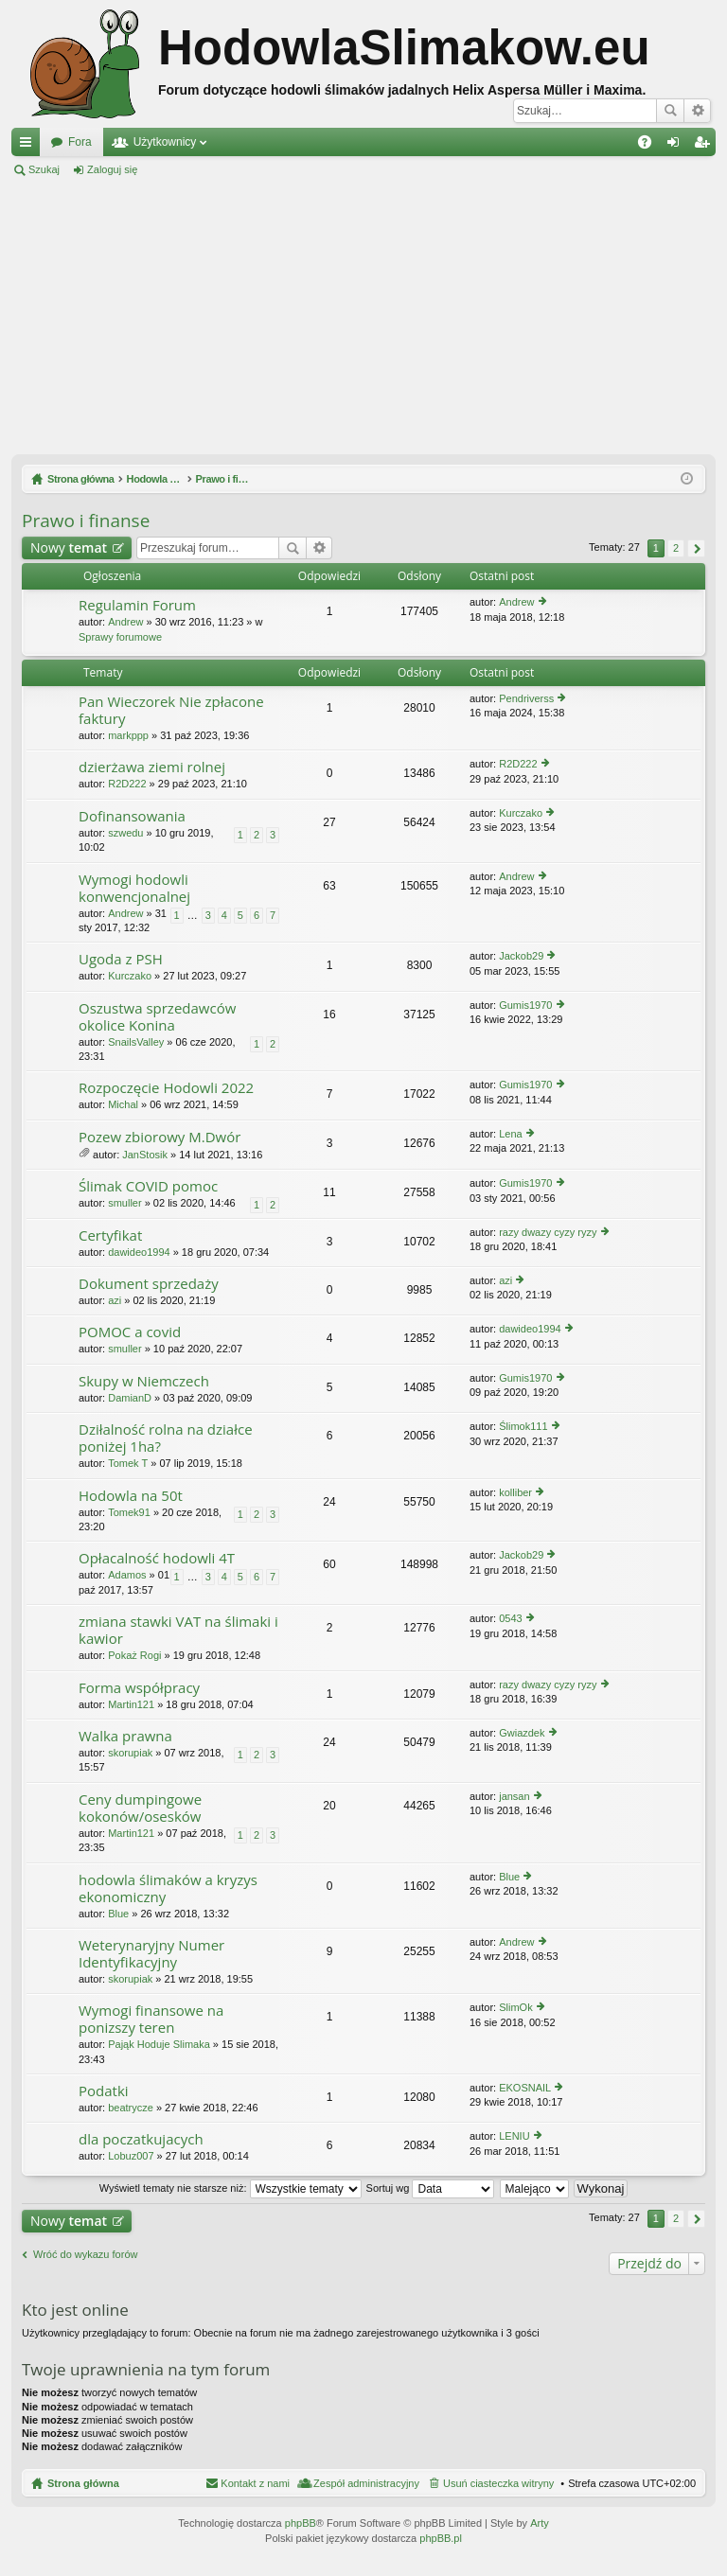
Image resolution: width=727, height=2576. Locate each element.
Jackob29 (521, 956)
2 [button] (676, 548)
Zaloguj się (112, 169)
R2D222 (127, 783)
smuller (124, 1203)
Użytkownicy (165, 142)
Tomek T (128, 1463)
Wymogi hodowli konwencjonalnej (134, 888)
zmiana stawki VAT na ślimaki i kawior (178, 1630)
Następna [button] (696, 548)
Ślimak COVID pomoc (148, 1186)
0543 (510, 1618)
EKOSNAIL (525, 2087)
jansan (514, 1796)
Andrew (125, 621)
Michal (123, 1104)
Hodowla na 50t (131, 1496)
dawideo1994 (138, 1252)
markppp (128, 735)
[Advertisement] (363, 316)
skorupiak (130, 1752)
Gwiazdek (521, 1732)
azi (114, 1300)
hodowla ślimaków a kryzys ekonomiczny (168, 1888)
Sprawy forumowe (120, 637)
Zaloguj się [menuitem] (677, 145)
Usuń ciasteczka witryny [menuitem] (498, 2483)
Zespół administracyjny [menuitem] (366, 2483)
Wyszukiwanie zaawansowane (697, 110)
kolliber (515, 1492)
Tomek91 (129, 1512)
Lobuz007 (130, 2155)
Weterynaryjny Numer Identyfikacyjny (151, 1953)
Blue (118, 1913)
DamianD (129, 1397)
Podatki (104, 2091)
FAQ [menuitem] (651, 145)
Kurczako (520, 813)
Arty (539, 2523)
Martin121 (131, 1704)
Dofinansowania (132, 816)
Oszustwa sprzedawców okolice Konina (157, 1016)
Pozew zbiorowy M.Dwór (159, 1137)
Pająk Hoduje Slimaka (159, 2044)
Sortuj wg (430, 2188)
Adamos (127, 1574)
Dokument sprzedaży (149, 1284)
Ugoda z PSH (121, 959)
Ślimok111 (523, 1426)
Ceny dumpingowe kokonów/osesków (140, 1808)
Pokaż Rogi (134, 1655)
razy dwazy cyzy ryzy (547, 1232)
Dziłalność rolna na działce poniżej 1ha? (166, 1438)
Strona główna (83, 2483)
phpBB (300, 2523)
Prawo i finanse (86, 520)
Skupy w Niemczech (144, 1381)
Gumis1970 (525, 1005)
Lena (510, 1133)
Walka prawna (125, 1736)
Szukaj (670, 110)
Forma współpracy (139, 1688)
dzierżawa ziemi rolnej (152, 767)
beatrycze (130, 2107)
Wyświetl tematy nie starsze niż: (230, 2188)
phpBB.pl (440, 2538)
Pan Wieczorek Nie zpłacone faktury (171, 710)
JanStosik (145, 1154)
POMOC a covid (130, 1332)
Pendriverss (526, 698)
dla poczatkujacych (141, 2139)
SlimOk (515, 2007)
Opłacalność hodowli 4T (157, 1558)
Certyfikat (110, 1235)
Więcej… (29, 145)
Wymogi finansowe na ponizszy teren (151, 2019)
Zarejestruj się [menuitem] (705, 145)
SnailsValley (136, 1042)
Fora (80, 142)
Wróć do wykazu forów (85, 2254)
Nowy (68, 547)
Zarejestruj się (197, 169)
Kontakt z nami (255, 2483)
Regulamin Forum (137, 605)
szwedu (125, 832)
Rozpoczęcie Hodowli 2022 (166, 1088)
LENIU (514, 2136)
